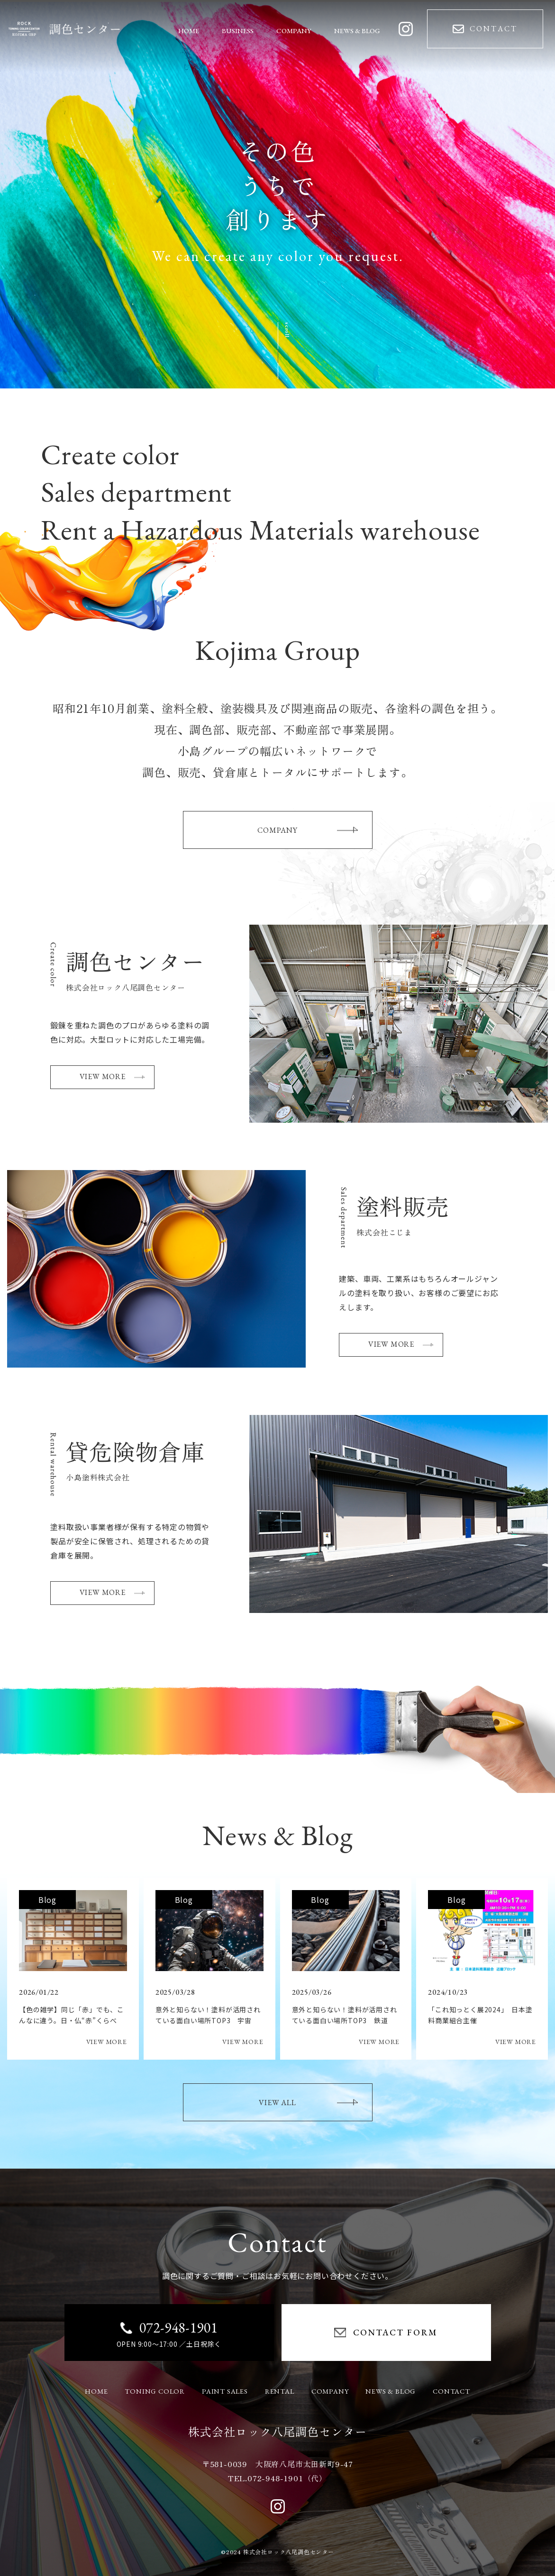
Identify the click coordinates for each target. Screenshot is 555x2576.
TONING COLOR (155, 2391)
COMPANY (307, 830)
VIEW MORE (112, 1076)
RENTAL (279, 2391)
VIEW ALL (308, 2103)
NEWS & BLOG (390, 2391)
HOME (96, 2391)
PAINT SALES (225, 2391)
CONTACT (451, 2391)
